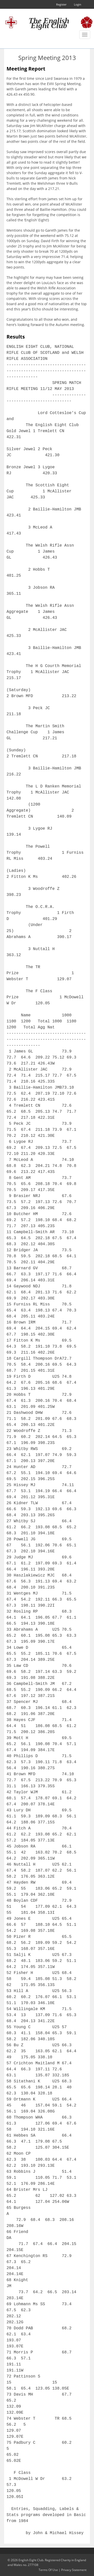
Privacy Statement (73, 2570)
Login (77, 4)
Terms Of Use (48, 2570)
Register (61, 4)
